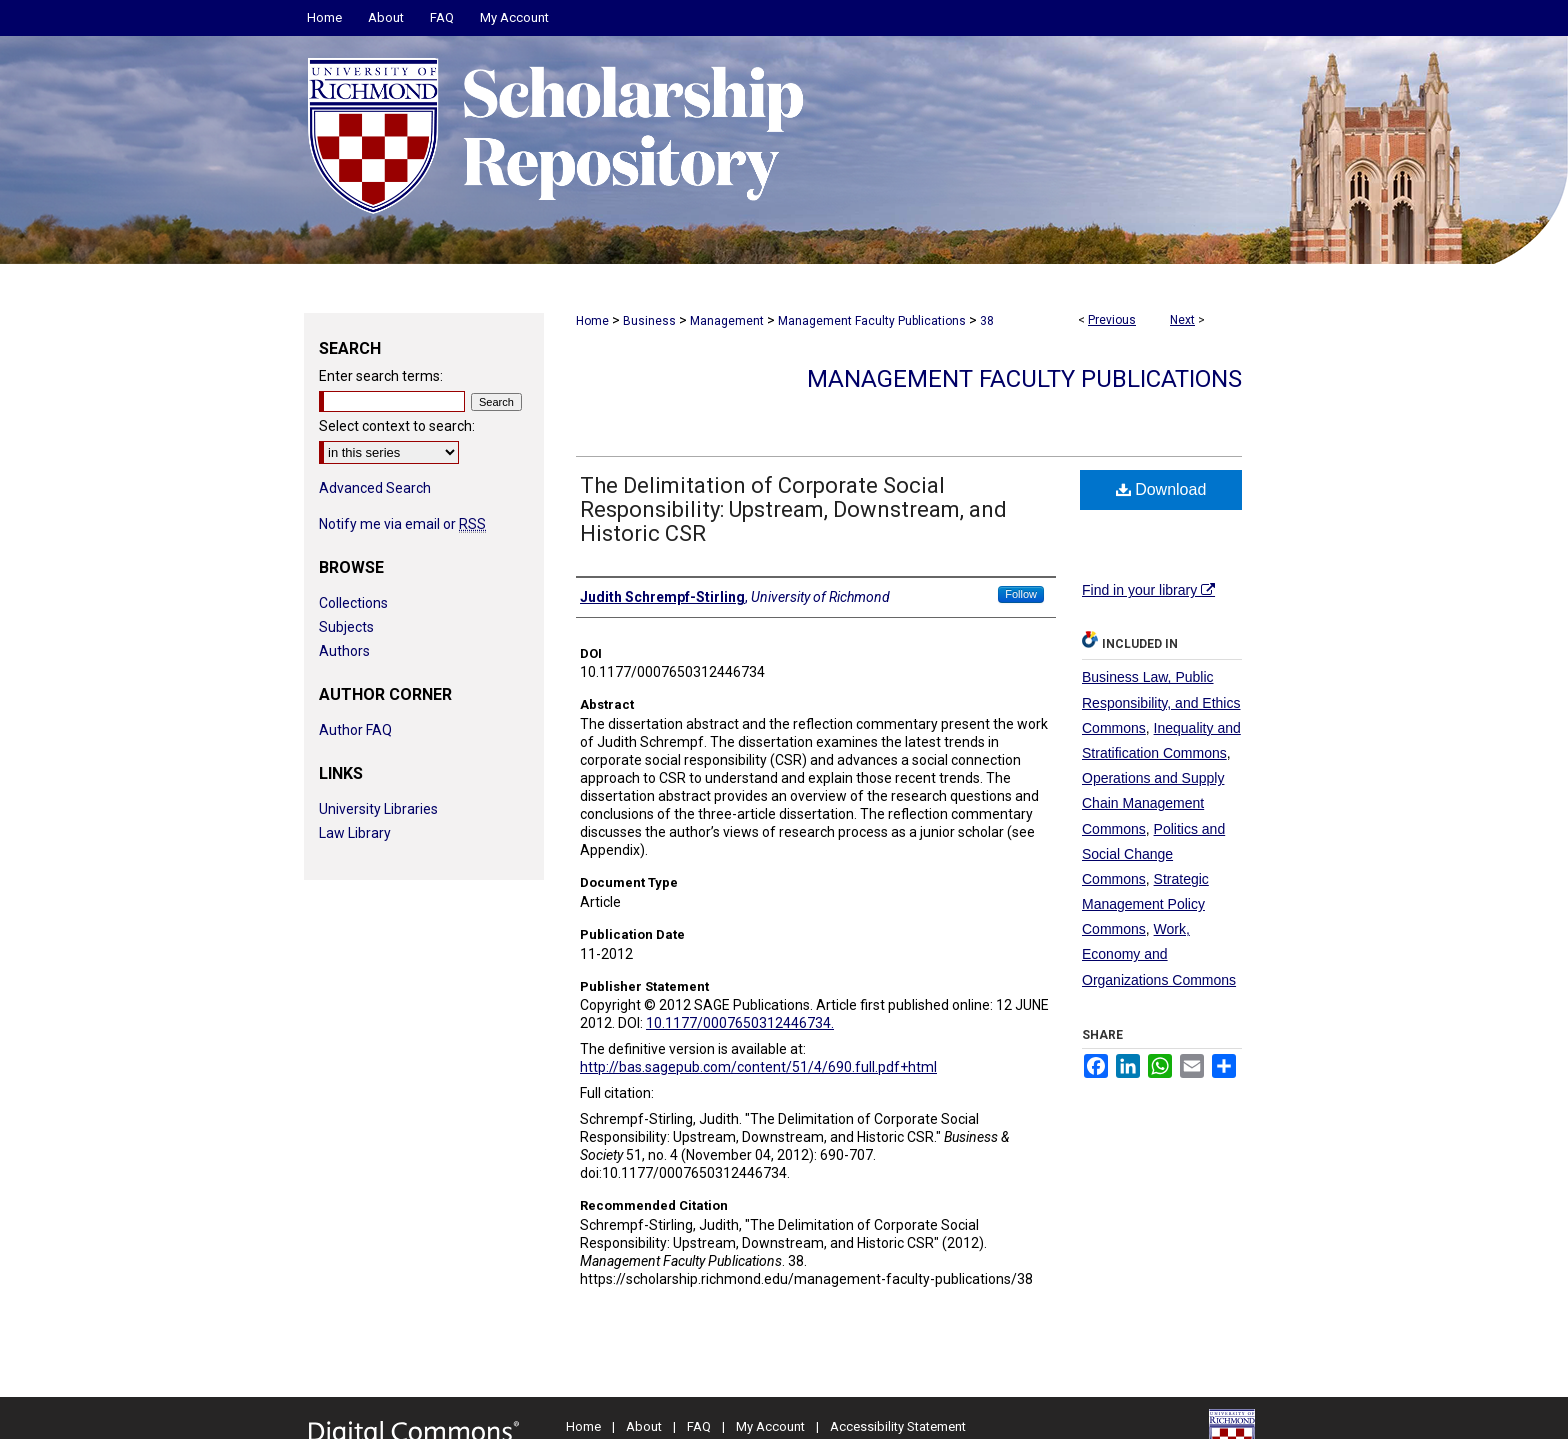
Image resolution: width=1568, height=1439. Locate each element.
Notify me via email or (402, 524)
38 (987, 321)
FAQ (699, 1426)
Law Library (355, 833)
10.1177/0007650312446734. (740, 1023)
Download (1161, 489)
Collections (353, 603)
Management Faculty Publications (872, 321)
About (644, 1426)
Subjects (346, 627)
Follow (1021, 594)
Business (649, 321)
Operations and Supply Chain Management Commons (1153, 803)
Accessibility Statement (898, 1426)
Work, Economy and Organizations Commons (1159, 954)
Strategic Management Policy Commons (1145, 904)
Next (1182, 320)
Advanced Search (375, 488)
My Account (770, 1426)
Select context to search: (397, 426)
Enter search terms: (381, 376)
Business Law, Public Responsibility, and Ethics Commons (1161, 702)
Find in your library (1148, 590)
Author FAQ (355, 730)
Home (592, 321)
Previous (1112, 320)
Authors (344, 651)
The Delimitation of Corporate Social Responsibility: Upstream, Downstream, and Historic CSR (793, 509)
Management (727, 321)
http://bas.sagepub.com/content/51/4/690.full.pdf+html (758, 1067)
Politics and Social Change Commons (1153, 854)
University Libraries (378, 809)
